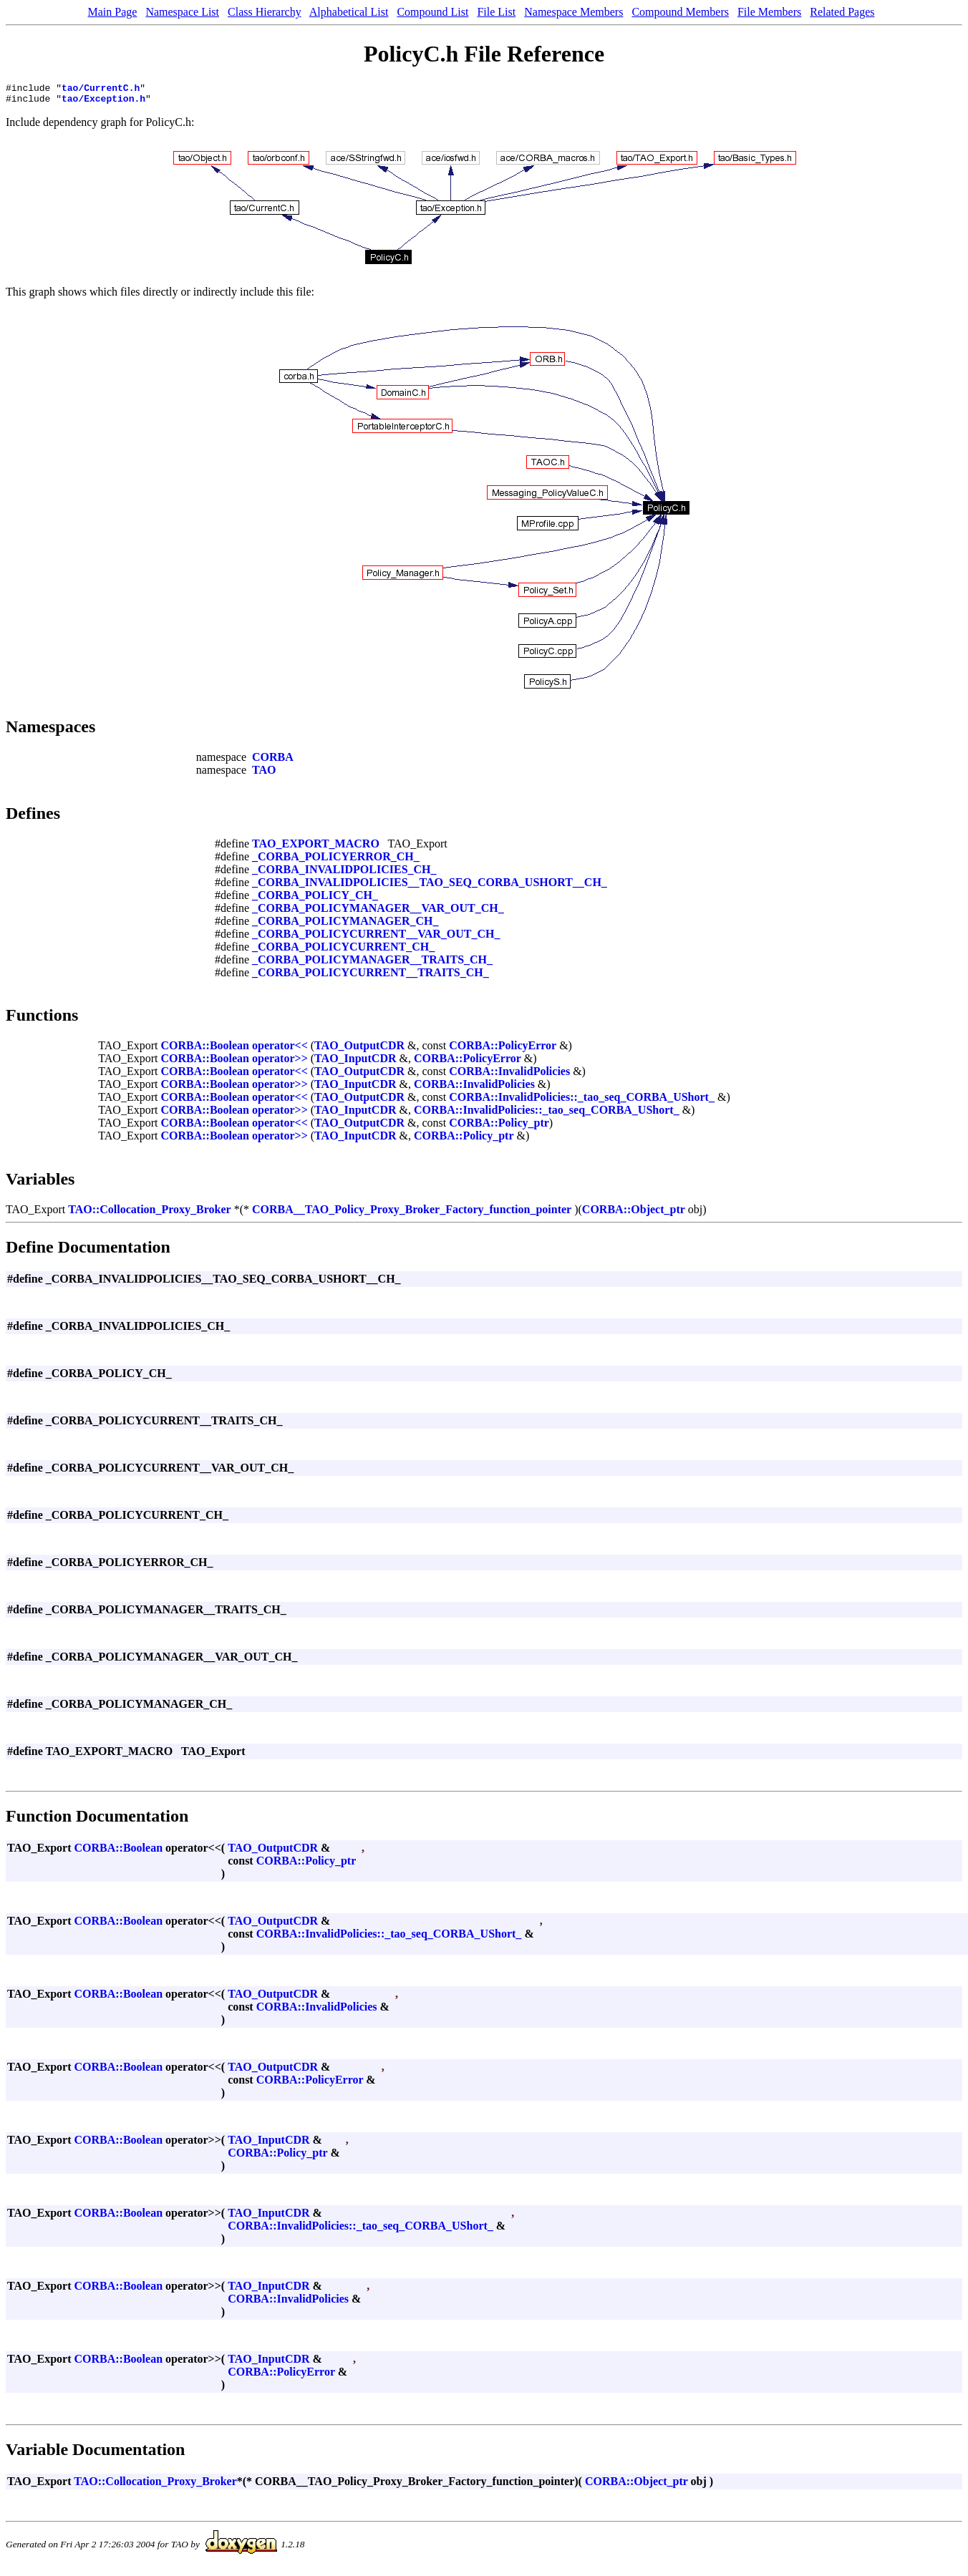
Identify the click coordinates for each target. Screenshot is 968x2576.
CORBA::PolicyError (502, 1050)
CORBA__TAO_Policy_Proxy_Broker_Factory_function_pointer (411, 1213)
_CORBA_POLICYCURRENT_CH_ (343, 951)
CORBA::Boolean (204, 1050)
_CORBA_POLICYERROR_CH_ (336, 861)
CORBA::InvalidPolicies (509, 1075)
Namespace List (182, 12)
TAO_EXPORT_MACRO (315, 848)
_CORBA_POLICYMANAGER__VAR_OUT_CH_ (378, 912)
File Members (769, 12)
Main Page (112, 12)
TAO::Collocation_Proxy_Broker (149, 1213)
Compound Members (680, 12)
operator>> (280, 1062)
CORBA (273, 761)
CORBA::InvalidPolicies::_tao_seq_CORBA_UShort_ (582, 1101)
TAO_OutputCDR (359, 1050)
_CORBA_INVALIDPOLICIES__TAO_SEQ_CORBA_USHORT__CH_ (429, 886)
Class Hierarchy (264, 12)
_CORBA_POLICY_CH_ (315, 899)
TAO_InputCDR (355, 1062)
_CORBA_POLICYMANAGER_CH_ (345, 925)
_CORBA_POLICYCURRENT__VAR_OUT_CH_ (376, 938)
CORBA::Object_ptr (633, 1213)
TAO (264, 774)
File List (496, 12)
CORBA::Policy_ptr (499, 1127)
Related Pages (842, 12)
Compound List (432, 12)
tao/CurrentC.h (101, 89)
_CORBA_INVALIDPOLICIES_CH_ (344, 873)
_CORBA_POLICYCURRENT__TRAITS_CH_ (370, 977)
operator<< (280, 1050)
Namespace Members (573, 12)
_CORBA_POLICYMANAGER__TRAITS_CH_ (372, 964)
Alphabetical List (349, 12)
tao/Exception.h (103, 102)
